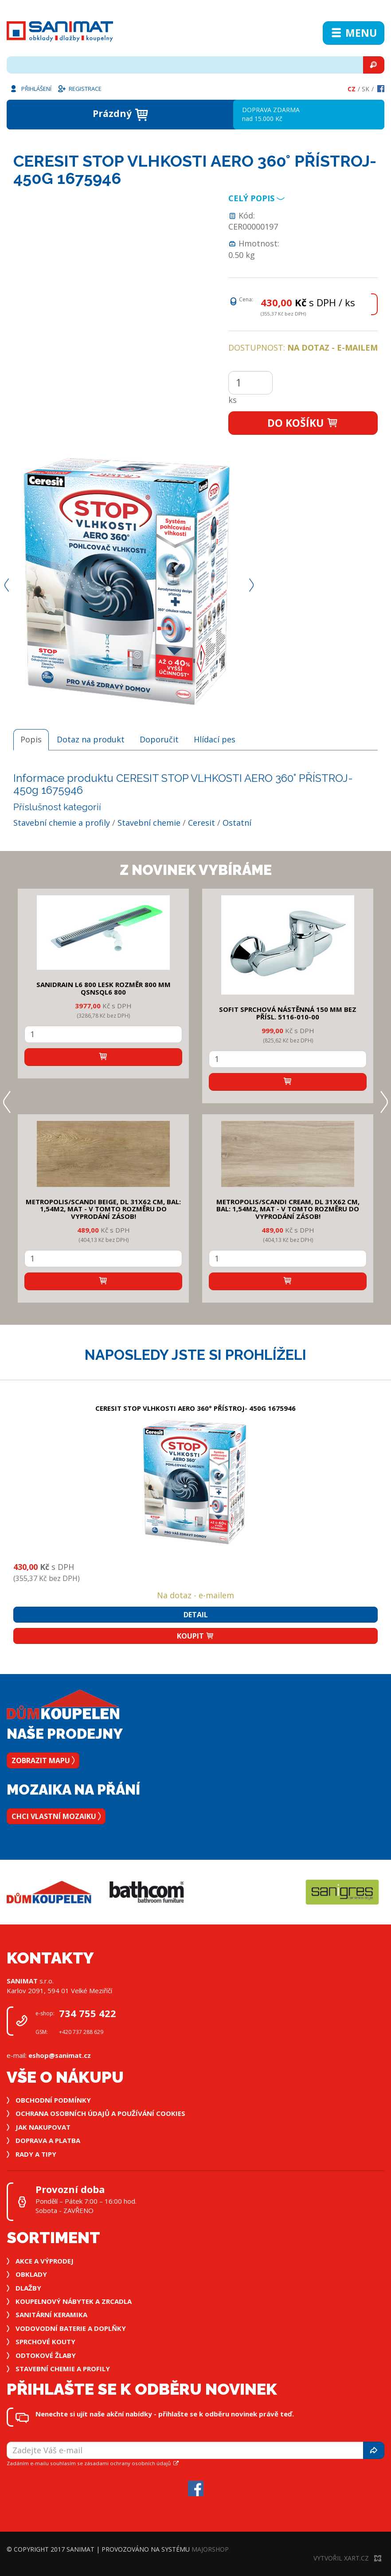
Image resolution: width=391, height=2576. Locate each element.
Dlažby (28, 2287)
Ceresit (201, 822)
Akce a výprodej (45, 2260)
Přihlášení (30, 88)
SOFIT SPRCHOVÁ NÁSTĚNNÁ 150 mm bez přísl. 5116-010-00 (287, 1013)
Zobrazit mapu (43, 1760)
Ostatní (237, 822)
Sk (365, 89)
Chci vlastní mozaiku (56, 1816)
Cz (352, 89)
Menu (353, 33)
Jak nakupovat (43, 2127)
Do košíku (303, 423)
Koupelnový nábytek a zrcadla (74, 2301)
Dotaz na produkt (91, 739)
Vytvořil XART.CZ (347, 2558)
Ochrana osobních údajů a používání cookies (100, 2113)
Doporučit (159, 739)
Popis (31, 739)
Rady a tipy (36, 2154)
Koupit (195, 1636)
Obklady (31, 2274)
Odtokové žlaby (46, 2355)
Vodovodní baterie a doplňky (71, 2328)
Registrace (79, 88)
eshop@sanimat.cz (59, 2055)
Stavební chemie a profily (61, 822)
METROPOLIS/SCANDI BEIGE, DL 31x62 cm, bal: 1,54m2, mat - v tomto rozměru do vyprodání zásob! (103, 1209)
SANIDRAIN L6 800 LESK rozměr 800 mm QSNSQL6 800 (103, 988)
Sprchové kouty (45, 2341)
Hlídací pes (214, 739)
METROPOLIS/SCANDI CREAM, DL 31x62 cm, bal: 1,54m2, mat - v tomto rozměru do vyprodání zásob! (288, 1209)
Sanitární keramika (51, 2314)
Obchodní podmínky (53, 2100)
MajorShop (210, 2549)
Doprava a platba (48, 2140)
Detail (196, 1615)
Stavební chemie (148, 822)
